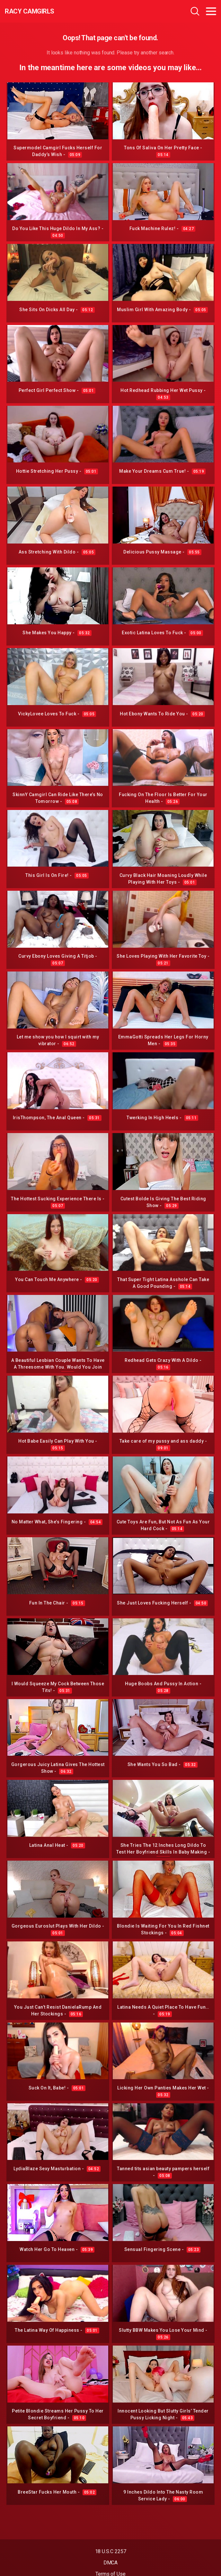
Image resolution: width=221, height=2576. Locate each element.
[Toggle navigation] (211, 11)
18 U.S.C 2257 (110, 2551)
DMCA (110, 2563)
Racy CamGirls (29, 11)
